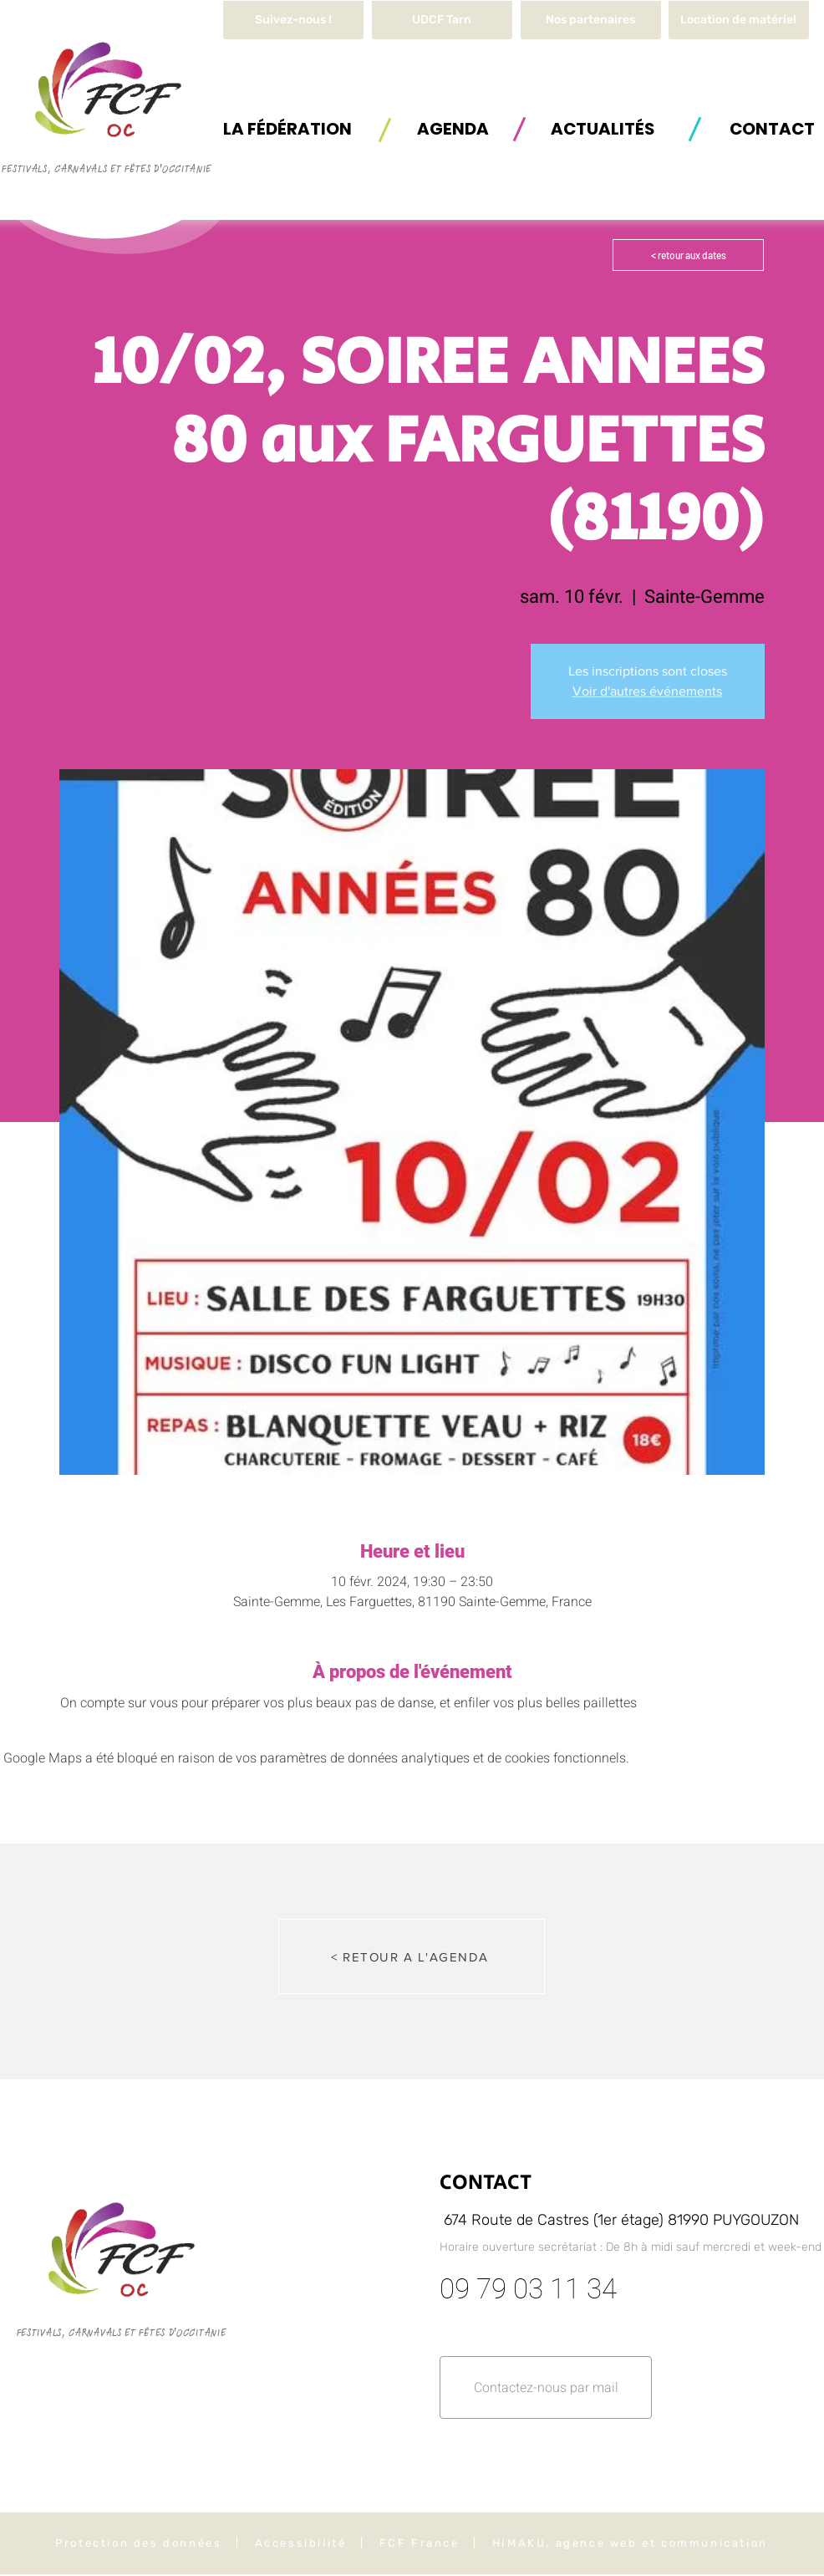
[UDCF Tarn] (442, 20)
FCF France (419, 2543)
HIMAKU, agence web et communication (630, 2543)
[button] (739, 20)
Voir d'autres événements (647, 691)
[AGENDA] (453, 128)
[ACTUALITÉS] (602, 128)
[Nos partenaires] (591, 20)
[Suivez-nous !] (293, 20)
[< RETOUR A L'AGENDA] (411, 1956)
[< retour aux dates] (688, 255)
